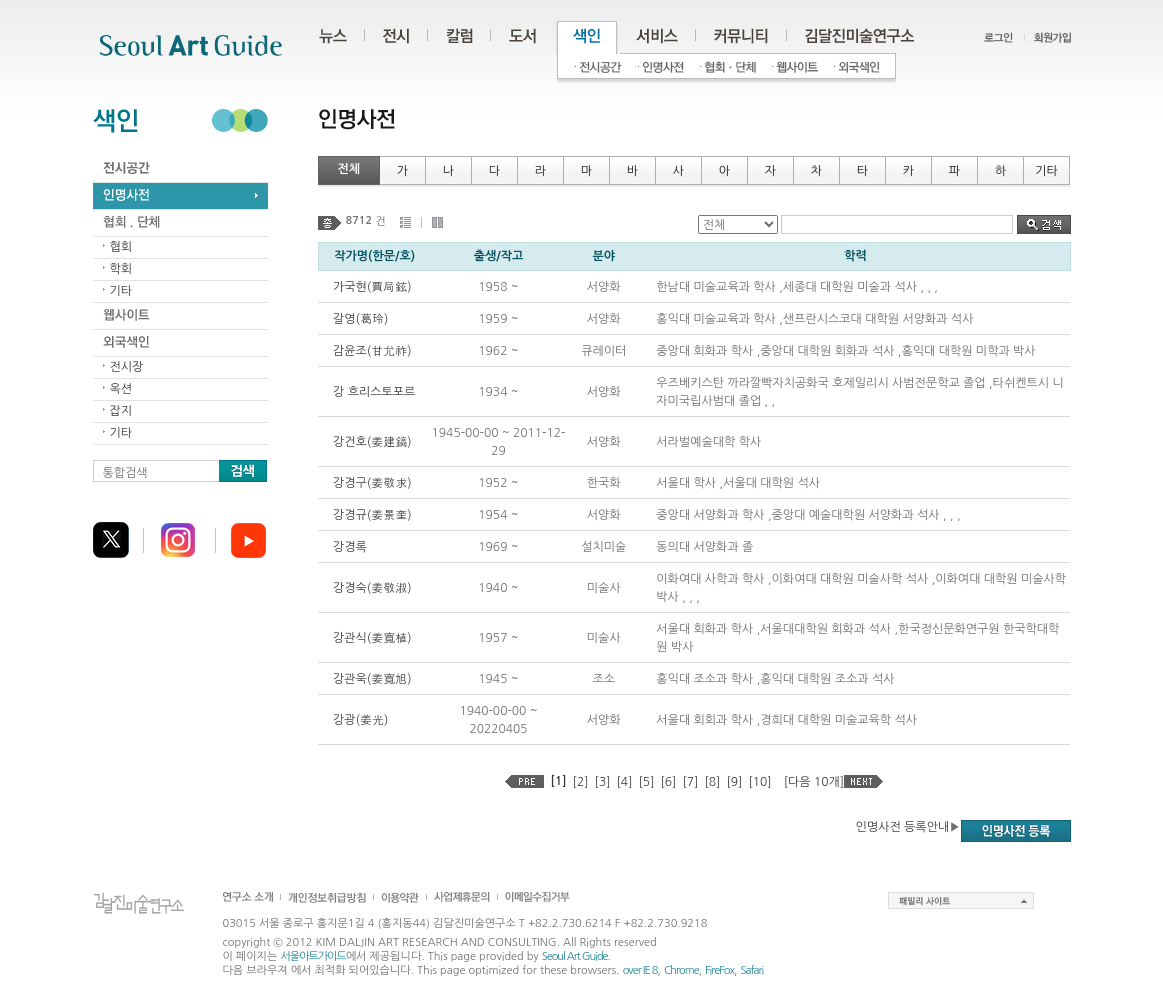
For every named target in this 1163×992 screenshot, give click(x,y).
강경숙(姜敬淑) (372, 588)
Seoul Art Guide (575, 956)
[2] (581, 782)
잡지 (121, 411)
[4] (625, 782)
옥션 (121, 389)
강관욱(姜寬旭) (372, 679)
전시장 (127, 367)
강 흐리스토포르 (374, 392)
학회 (121, 269)
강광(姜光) (360, 720)
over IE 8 (640, 970)
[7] (690, 782)
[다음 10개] (814, 782)
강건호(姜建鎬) (372, 442)
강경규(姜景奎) (372, 515)
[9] (734, 782)
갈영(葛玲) (360, 319)
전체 (349, 169)
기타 (121, 291)
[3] (603, 782)
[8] (712, 782)
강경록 (350, 547)
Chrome (681, 970)
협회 (121, 247)
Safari (751, 970)
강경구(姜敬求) (372, 483)
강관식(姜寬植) (372, 638)
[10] (759, 782)
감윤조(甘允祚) (372, 351)
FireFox (719, 970)
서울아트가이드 (312, 956)
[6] (668, 782)
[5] (647, 782)
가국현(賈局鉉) (372, 287)
